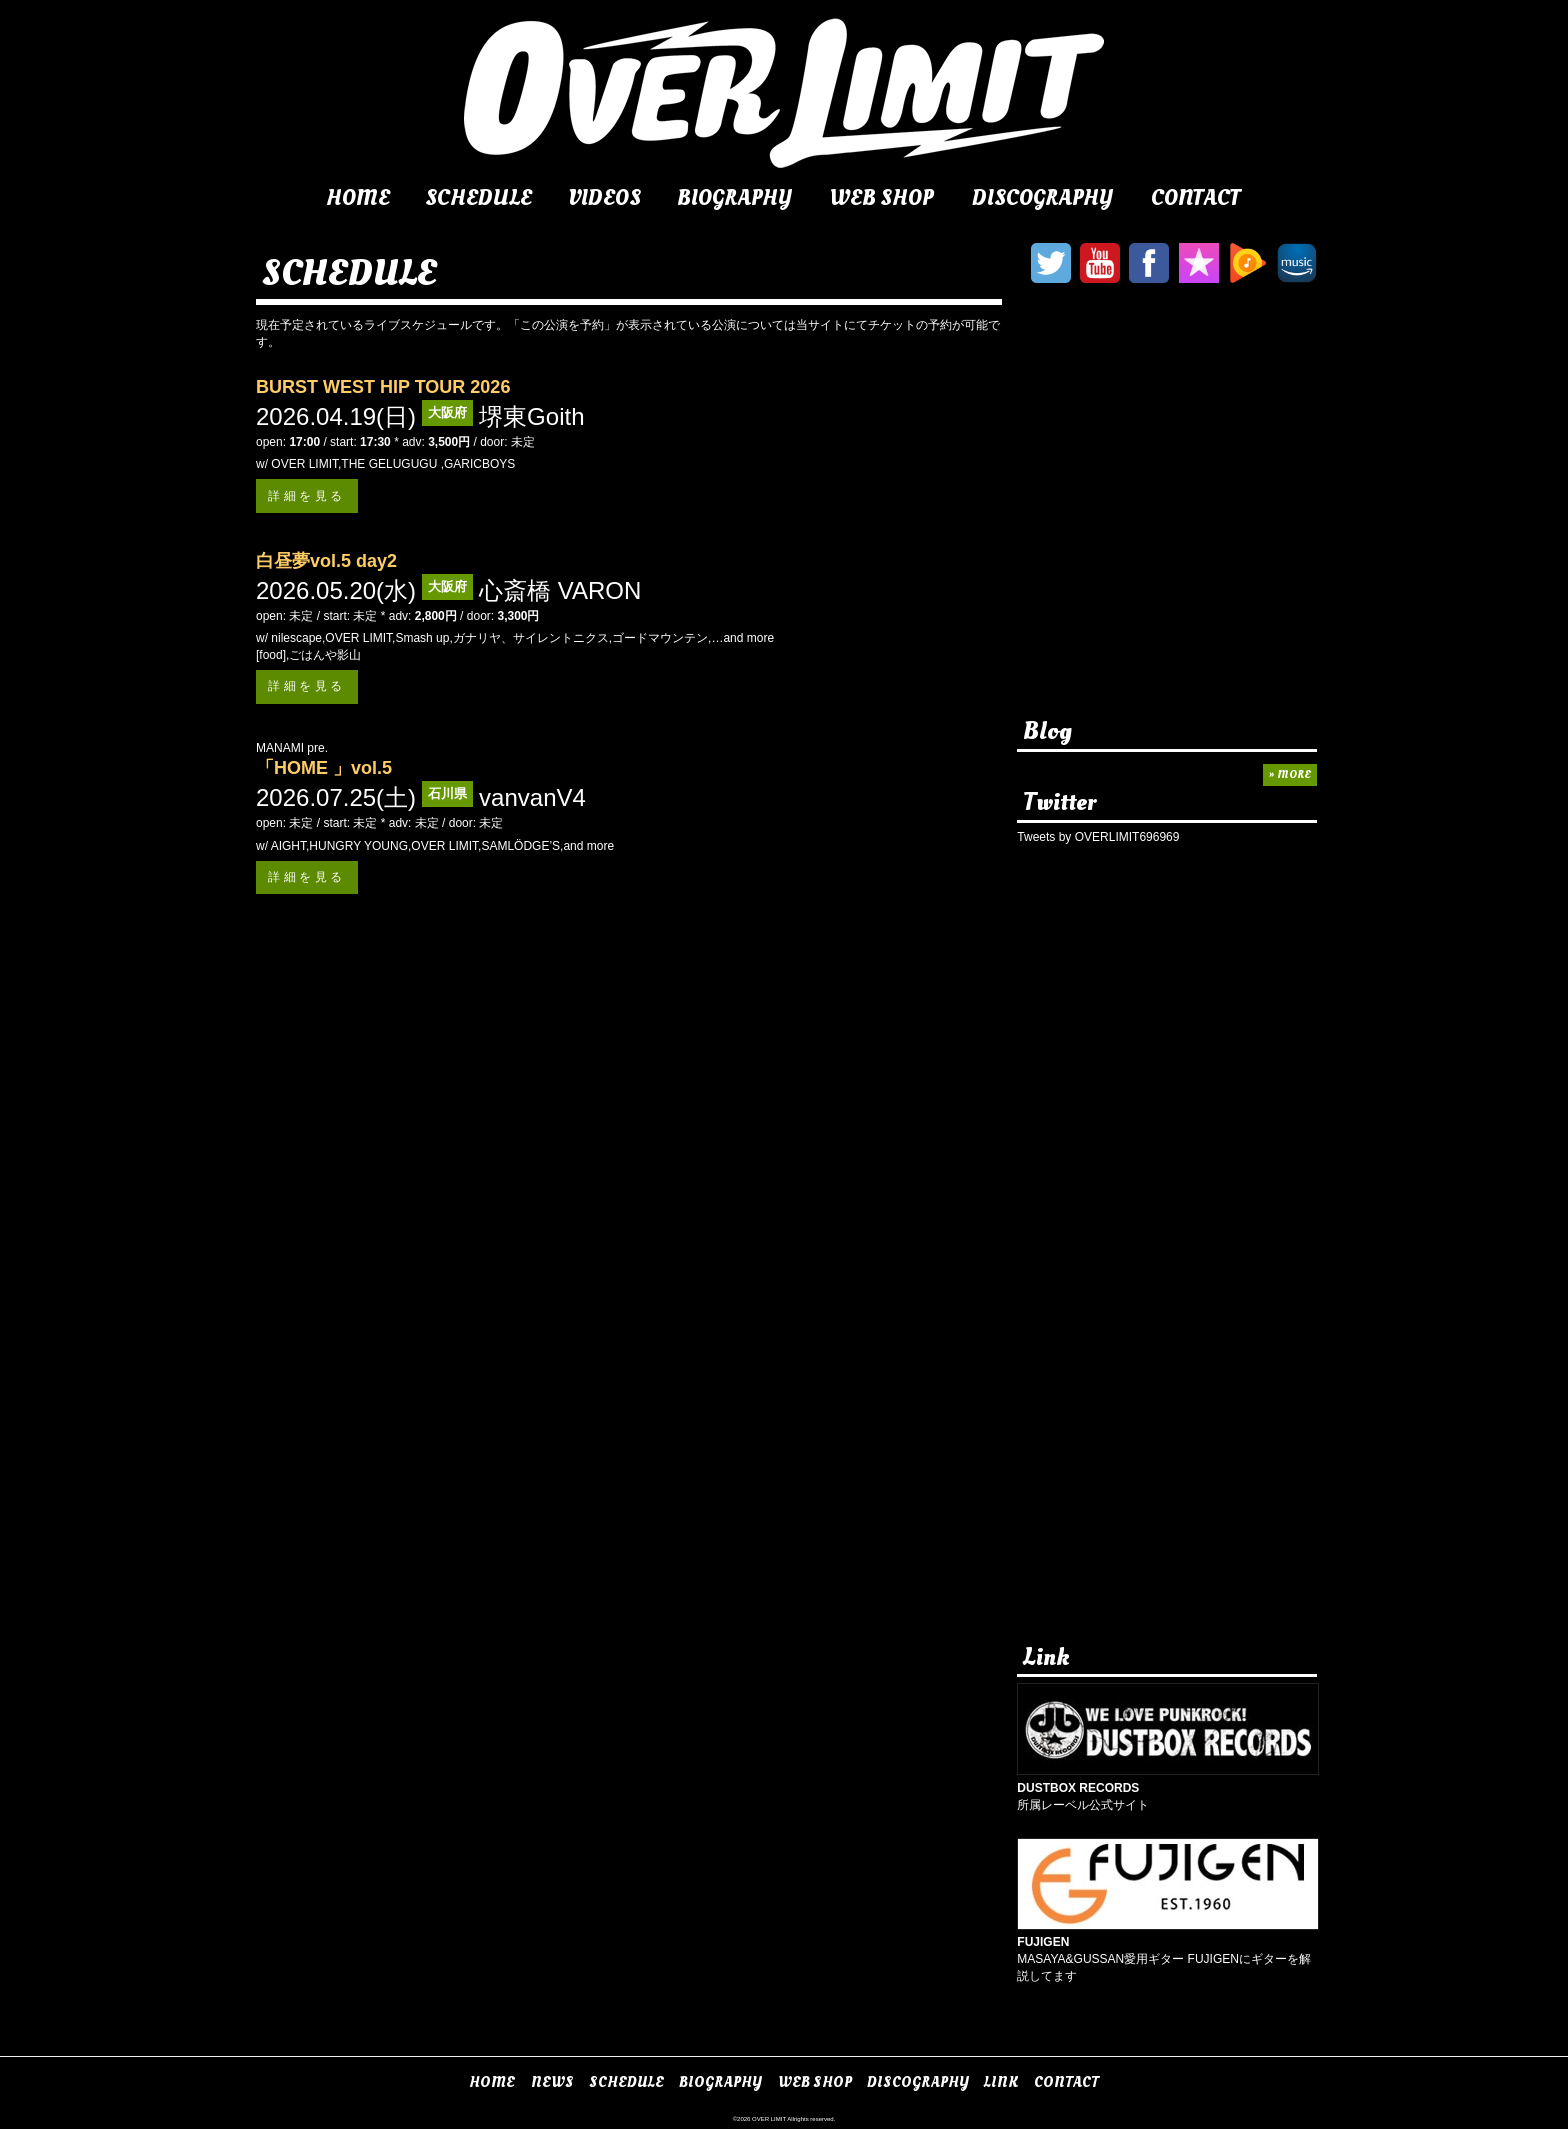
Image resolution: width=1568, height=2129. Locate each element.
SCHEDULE (478, 198)
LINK (1001, 2082)
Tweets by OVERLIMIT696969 (1098, 837)
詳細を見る (307, 496)
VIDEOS (604, 198)
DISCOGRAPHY (1042, 198)
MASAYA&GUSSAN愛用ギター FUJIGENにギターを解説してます (1168, 1951)
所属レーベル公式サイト (1168, 1788)
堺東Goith (531, 416)
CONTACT (1196, 198)
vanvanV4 (532, 797)
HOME (358, 198)
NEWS (552, 2082)
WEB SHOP (881, 198)
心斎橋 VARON (560, 590)
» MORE (1290, 774)
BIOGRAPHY (734, 198)
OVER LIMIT (769, 2119)
